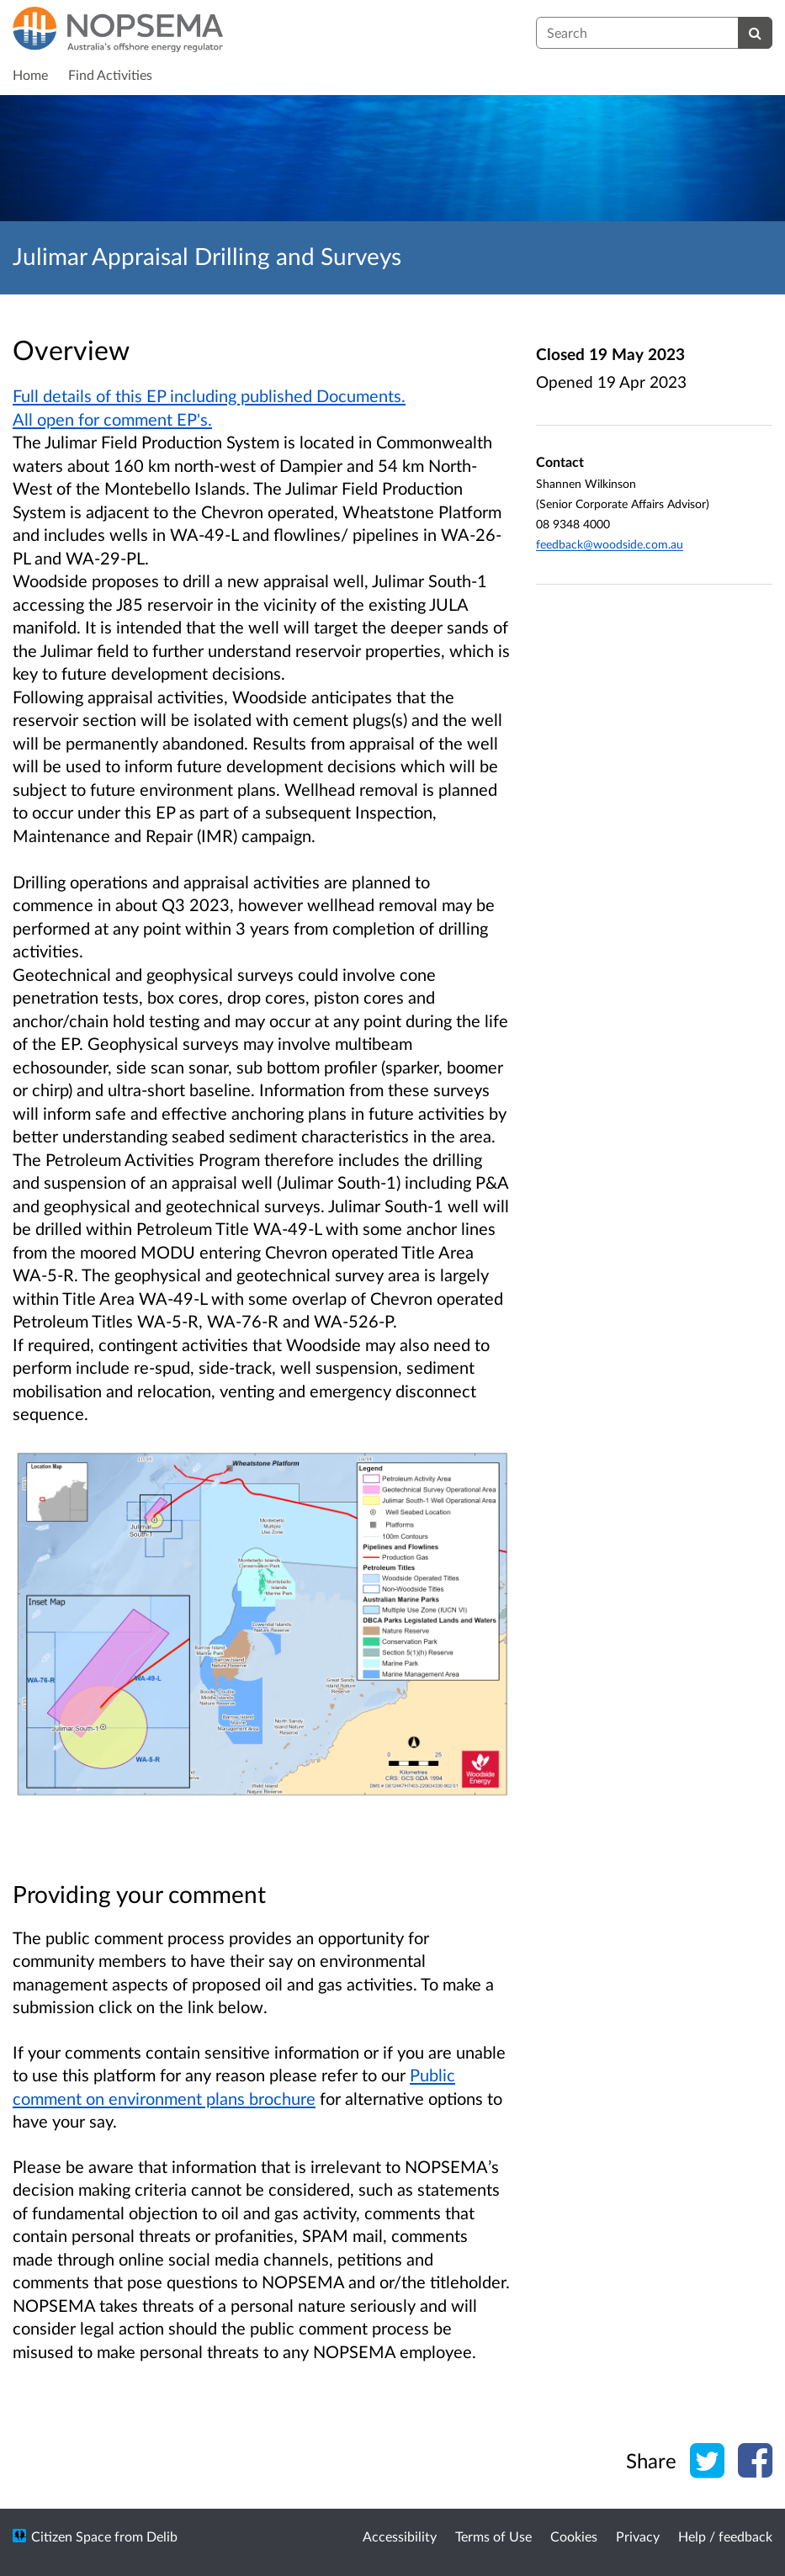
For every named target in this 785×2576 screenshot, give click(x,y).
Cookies (573, 2536)
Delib (162, 2536)
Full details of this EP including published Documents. (209, 395)
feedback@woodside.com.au (609, 544)
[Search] (755, 33)
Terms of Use (493, 2536)
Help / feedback (725, 2536)
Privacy (638, 2536)
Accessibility (400, 2536)
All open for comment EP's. (112, 419)
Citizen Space (71, 2536)
